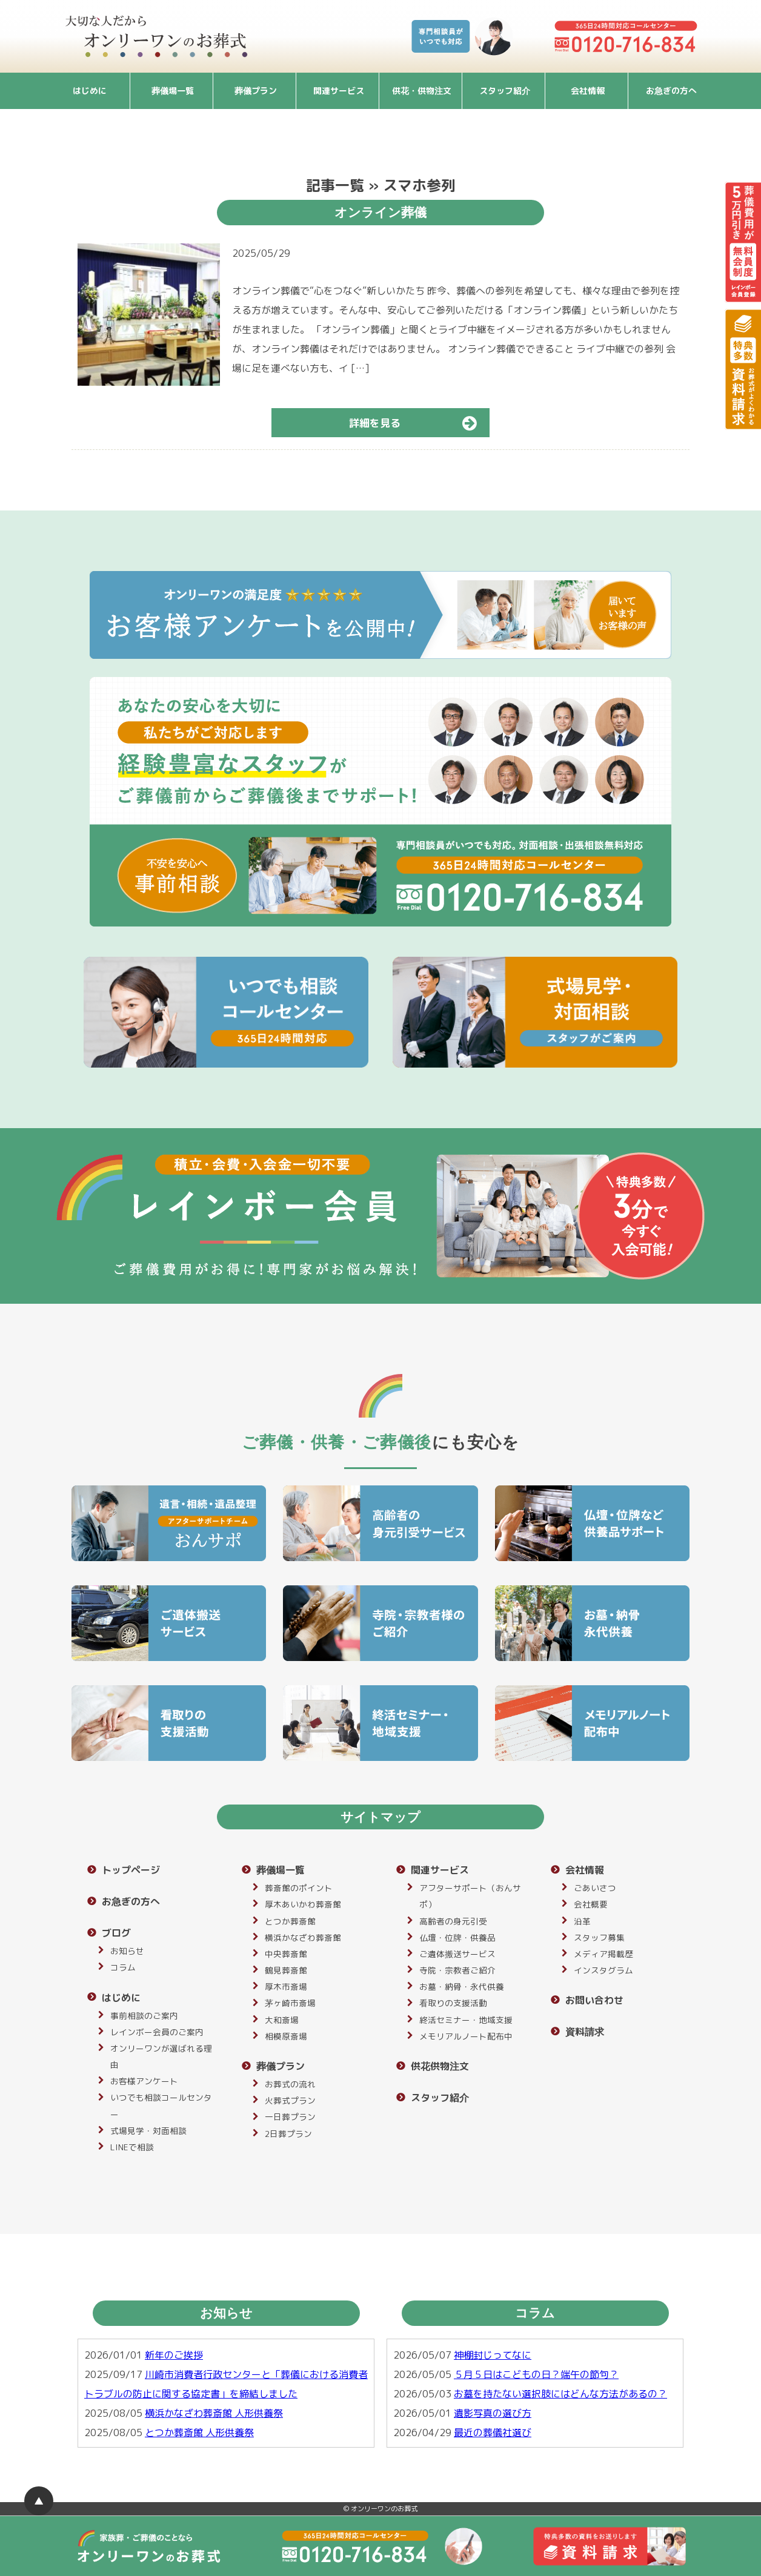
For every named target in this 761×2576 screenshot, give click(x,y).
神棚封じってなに (492, 2355)
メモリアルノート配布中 (466, 2036)
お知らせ (127, 1951)
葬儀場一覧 (172, 90)
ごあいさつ (595, 1888)
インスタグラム (603, 1970)
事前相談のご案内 (144, 2015)
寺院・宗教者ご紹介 (457, 1970)
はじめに (90, 90)
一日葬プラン (290, 2116)
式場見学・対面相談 (148, 2130)
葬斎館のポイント (299, 1888)
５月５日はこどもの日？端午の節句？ (536, 2374)
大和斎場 (282, 2020)
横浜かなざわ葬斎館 (303, 1937)
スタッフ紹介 (504, 90)
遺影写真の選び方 (492, 2413)
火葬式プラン (290, 2100)
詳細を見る (418, 423)
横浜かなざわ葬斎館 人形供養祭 (214, 2413)
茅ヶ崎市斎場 (290, 2003)
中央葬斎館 (286, 1954)
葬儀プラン (255, 90)
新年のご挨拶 (174, 2355)
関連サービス (338, 90)
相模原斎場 (286, 2036)
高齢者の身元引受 (453, 1921)
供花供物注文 (440, 2066)
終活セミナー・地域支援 (466, 2020)
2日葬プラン (288, 2133)
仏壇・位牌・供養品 (457, 1937)
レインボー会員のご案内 (157, 2032)
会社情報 (588, 90)
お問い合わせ (594, 2000)
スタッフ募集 (599, 1937)
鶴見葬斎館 (286, 1970)
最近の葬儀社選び (492, 2432)
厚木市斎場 (286, 1986)
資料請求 (584, 2031)
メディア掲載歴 (603, 1954)
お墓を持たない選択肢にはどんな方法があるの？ (560, 2393)
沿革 (582, 1921)
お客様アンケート (144, 2081)
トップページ (131, 1870)
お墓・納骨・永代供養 (461, 1986)
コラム (123, 1967)
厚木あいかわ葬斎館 (303, 1904)
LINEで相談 (132, 2147)
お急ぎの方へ (671, 90)
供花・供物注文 (421, 90)
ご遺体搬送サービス (457, 1954)
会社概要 (591, 1904)
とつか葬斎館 (290, 1921)
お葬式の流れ (290, 2084)
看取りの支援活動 (453, 2003)
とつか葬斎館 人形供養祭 (199, 2432)
